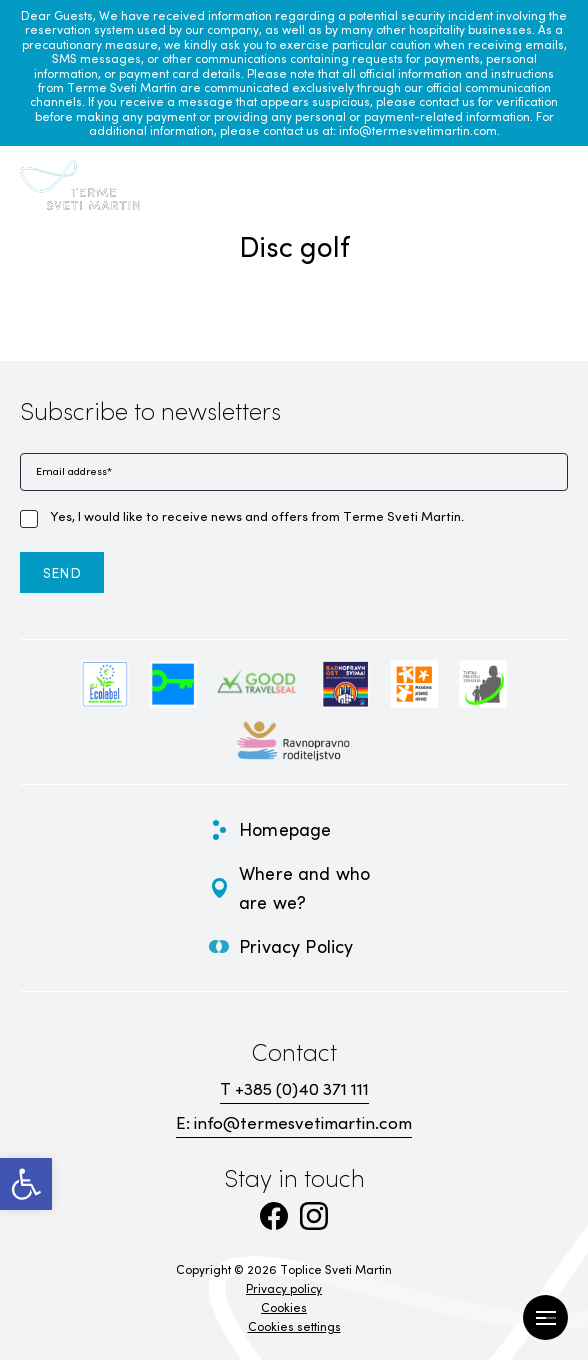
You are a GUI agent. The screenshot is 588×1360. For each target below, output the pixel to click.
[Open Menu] (546, 1318)
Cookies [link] (284, 1307)
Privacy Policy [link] (296, 946)
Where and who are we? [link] (304, 887)
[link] (26, 1184)
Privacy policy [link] (284, 1288)
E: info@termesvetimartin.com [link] (294, 1122)
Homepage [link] (285, 829)
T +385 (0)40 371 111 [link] (294, 1088)
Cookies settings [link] (294, 1326)
